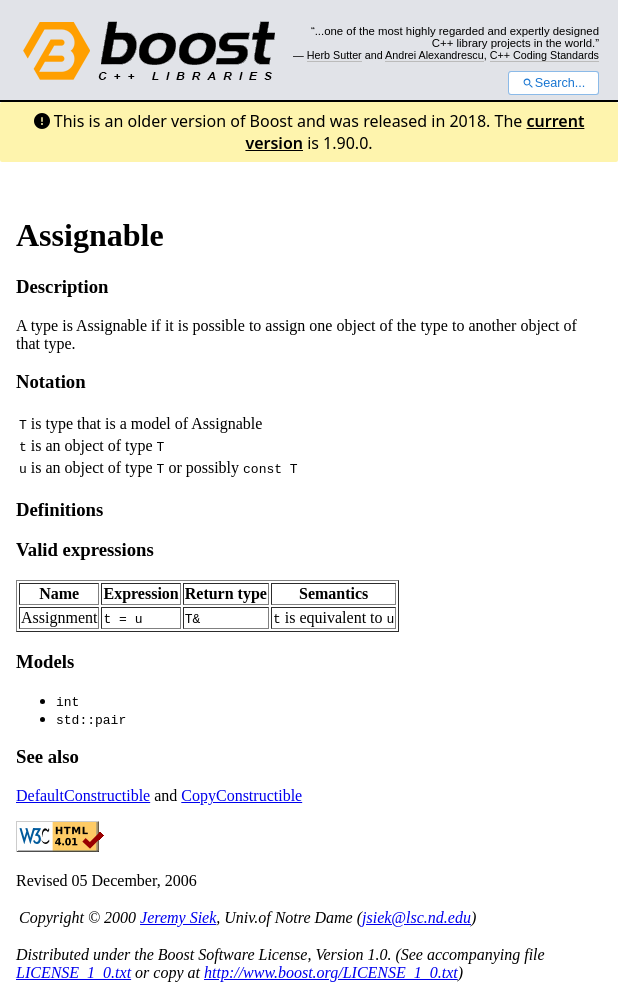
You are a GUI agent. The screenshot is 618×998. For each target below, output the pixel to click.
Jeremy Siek (178, 917)
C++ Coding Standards (544, 55)
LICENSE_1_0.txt (73, 972)
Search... (553, 83)
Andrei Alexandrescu (434, 55)
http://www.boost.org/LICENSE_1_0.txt (331, 972)
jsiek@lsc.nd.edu (416, 917)
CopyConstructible (241, 795)
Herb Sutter (334, 55)
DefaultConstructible (83, 795)
